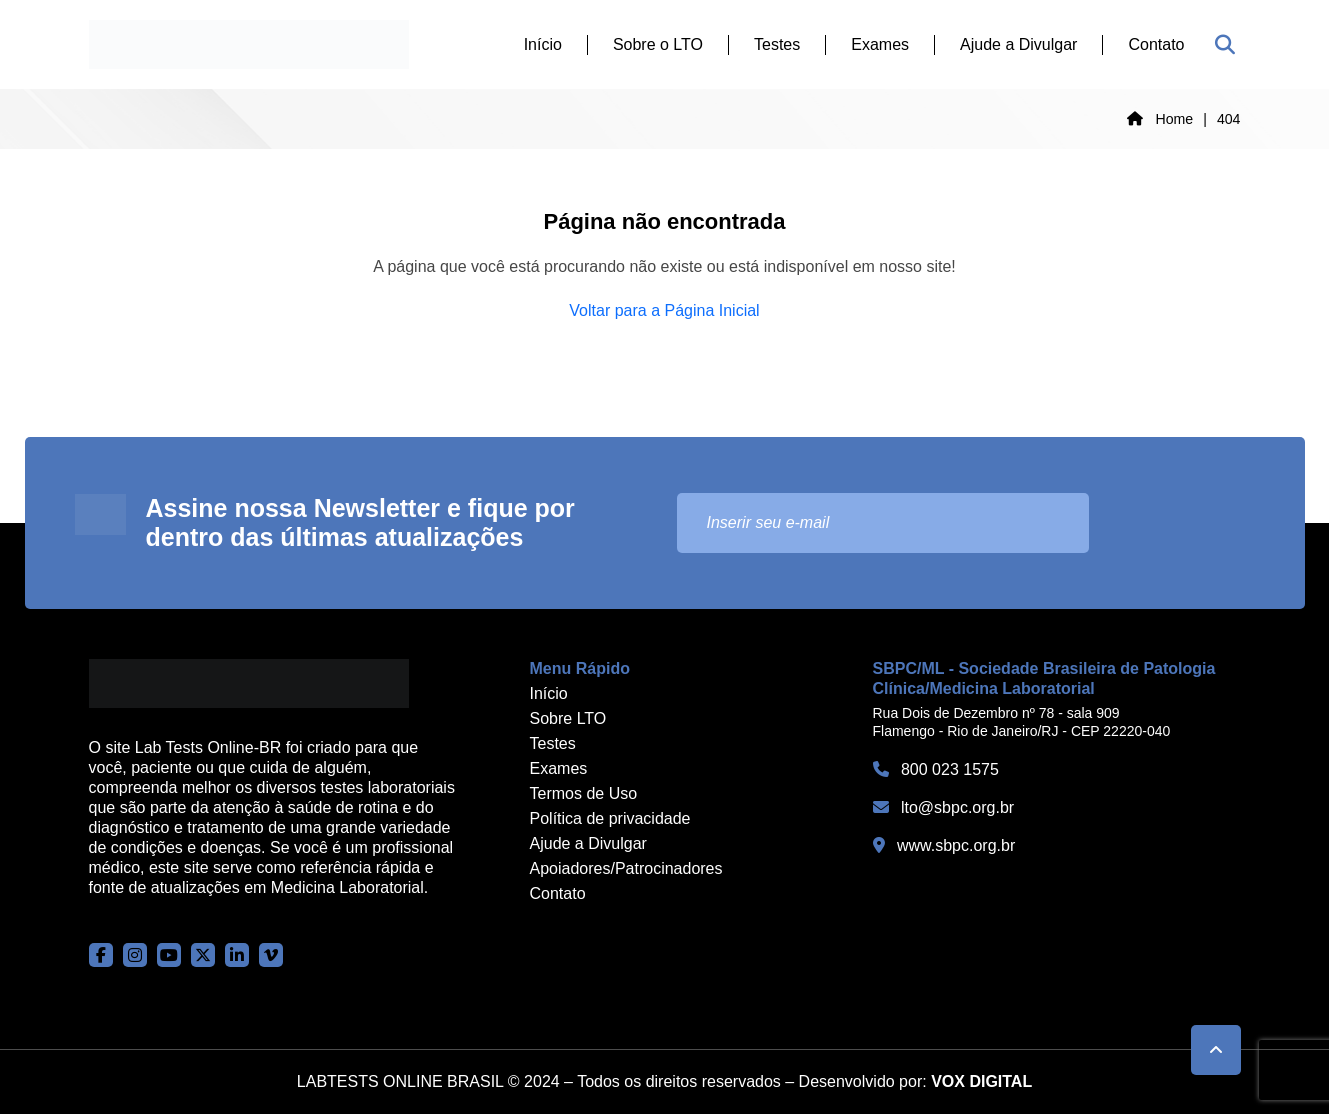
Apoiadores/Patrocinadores (626, 868)
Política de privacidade (610, 818)
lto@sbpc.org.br (944, 807)
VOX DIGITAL (981, 1081)
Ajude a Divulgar (1018, 44)
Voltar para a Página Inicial (664, 310)
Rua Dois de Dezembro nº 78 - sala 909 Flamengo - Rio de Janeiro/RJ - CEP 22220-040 (1022, 722)
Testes (777, 44)
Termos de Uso (584, 793)
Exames (880, 44)
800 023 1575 (936, 769)
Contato (1156, 44)
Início (543, 44)
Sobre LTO (568, 718)
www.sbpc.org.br (944, 845)
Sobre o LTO (658, 44)
